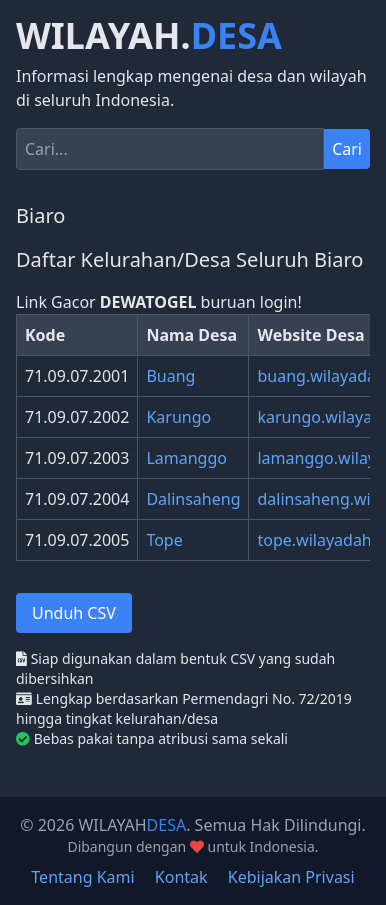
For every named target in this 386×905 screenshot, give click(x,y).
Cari (347, 149)
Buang (170, 376)
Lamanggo (186, 458)
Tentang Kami (82, 877)
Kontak (181, 877)
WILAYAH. (149, 36)
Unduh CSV (74, 613)
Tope (164, 540)
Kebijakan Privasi (291, 877)
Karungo (178, 417)
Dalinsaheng (193, 499)
